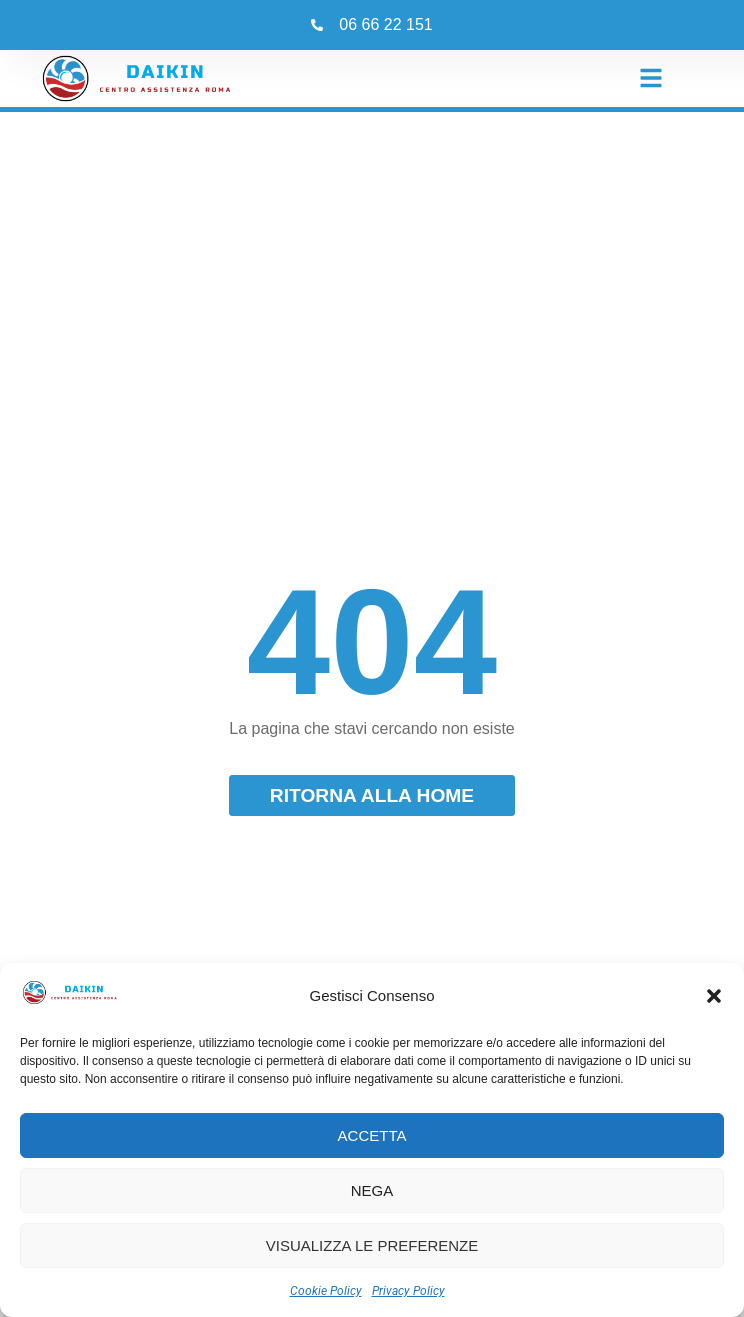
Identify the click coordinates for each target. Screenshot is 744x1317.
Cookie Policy (326, 1291)
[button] (714, 996)
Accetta (372, 1135)
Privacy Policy (408, 1291)
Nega (372, 1190)
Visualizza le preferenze (372, 1245)
